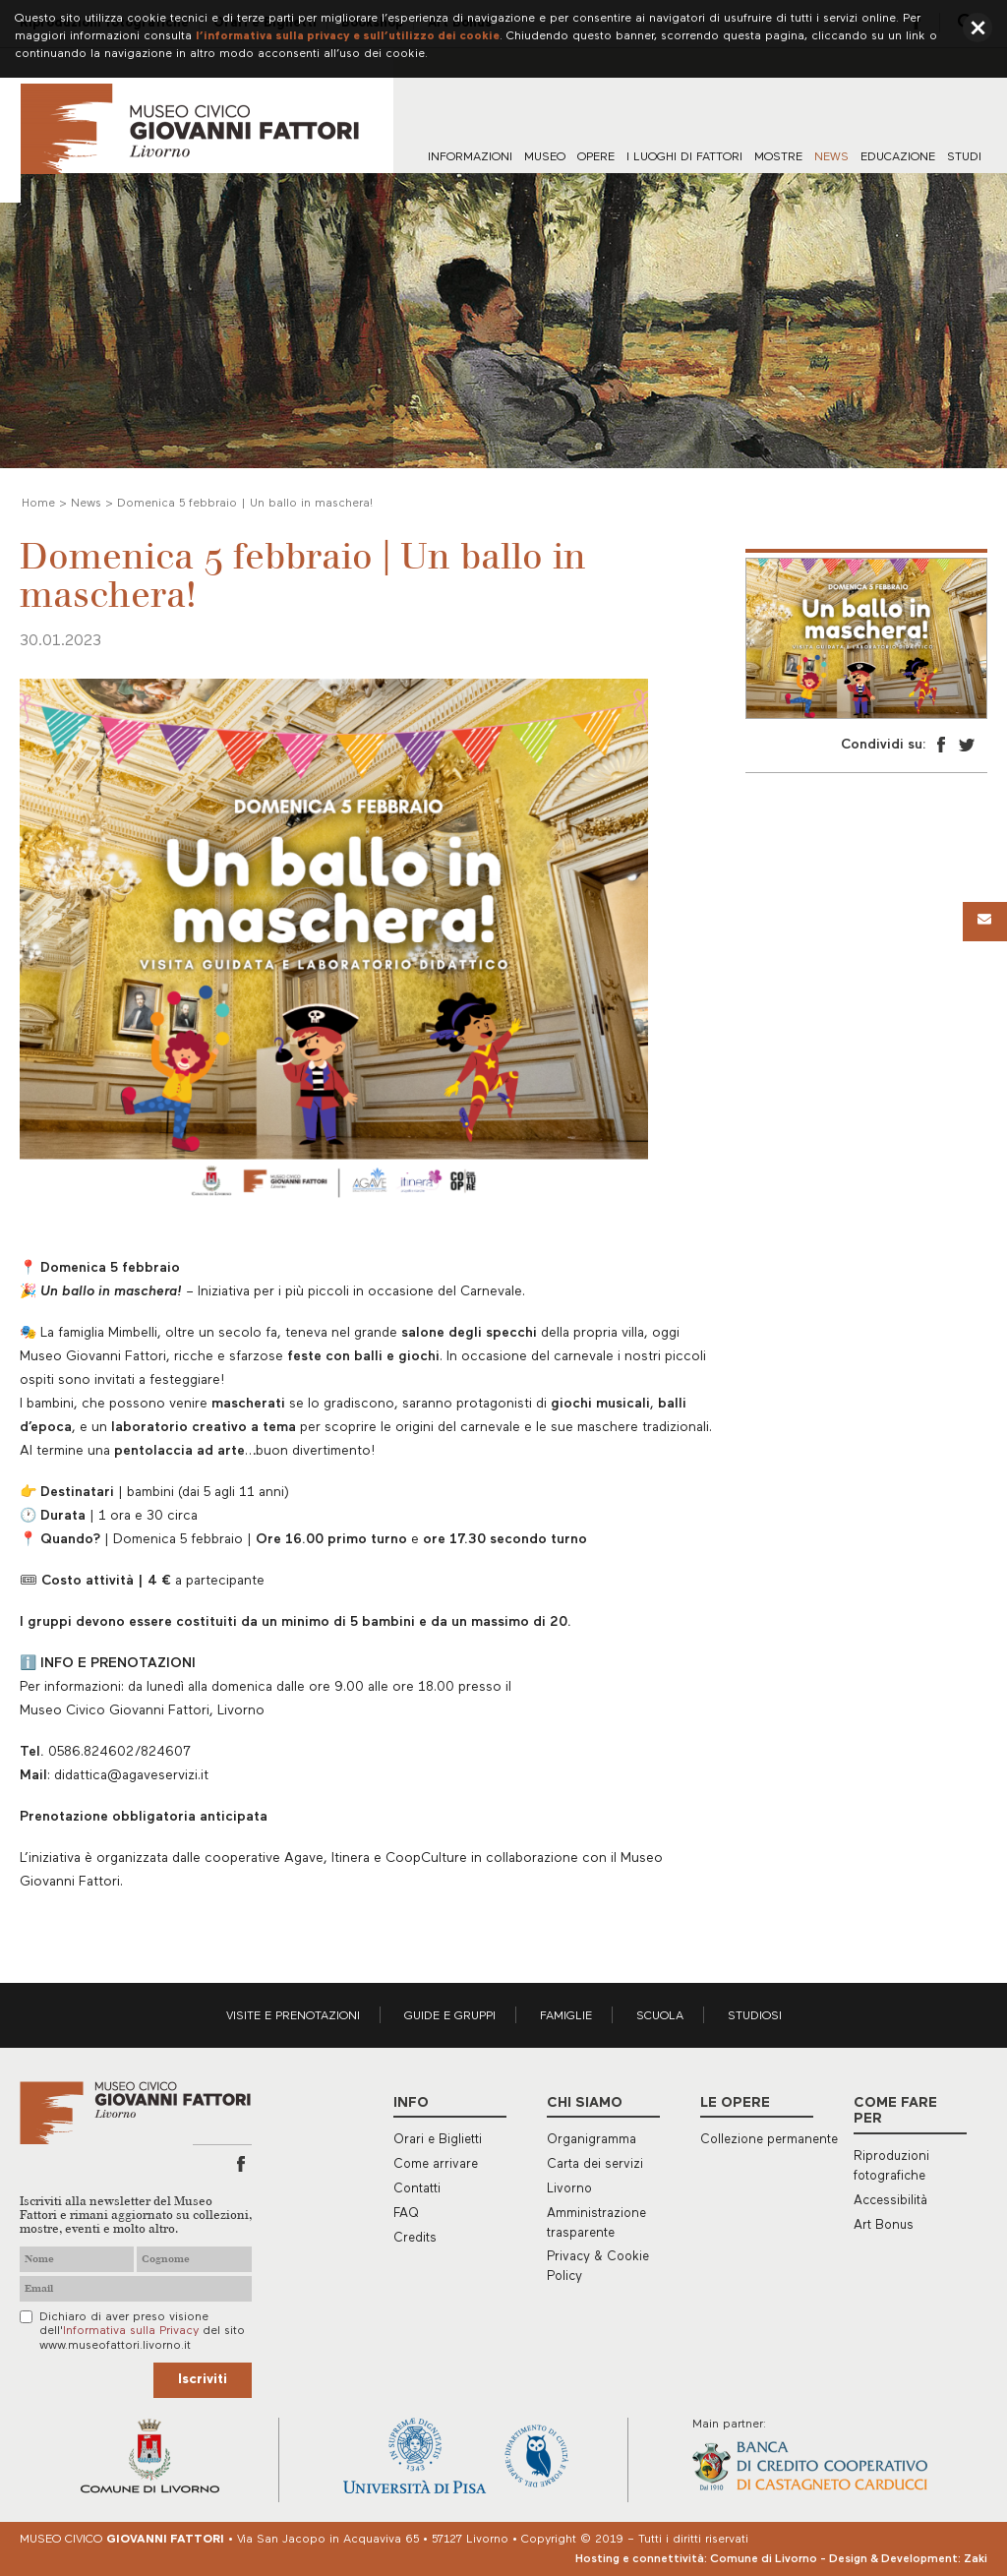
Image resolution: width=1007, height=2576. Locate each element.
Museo (544, 157)
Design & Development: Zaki (908, 2559)
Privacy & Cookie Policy (598, 2266)
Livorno (569, 2189)
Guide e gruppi (450, 2016)
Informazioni (470, 157)
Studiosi (755, 2016)
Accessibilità (890, 2200)
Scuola (659, 2016)
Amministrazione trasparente (596, 2223)
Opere (596, 157)
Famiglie (566, 2016)
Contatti (417, 2189)
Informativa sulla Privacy (131, 2331)
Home (38, 503)
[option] (866, 639)
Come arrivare (435, 2164)
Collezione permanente (769, 2139)
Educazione (897, 157)
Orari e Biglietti (437, 2139)
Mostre (778, 157)
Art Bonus (884, 2225)
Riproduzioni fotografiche (891, 2166)
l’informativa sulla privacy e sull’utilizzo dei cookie (348, 36)
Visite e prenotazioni (293, 2016)
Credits (415, 2238)
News (831, 157)
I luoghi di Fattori (684, 157)
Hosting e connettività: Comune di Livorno (696, 2559)
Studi (964, 157)
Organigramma (591, 2139)
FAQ (406, 2213)
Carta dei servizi (595, 2164)
